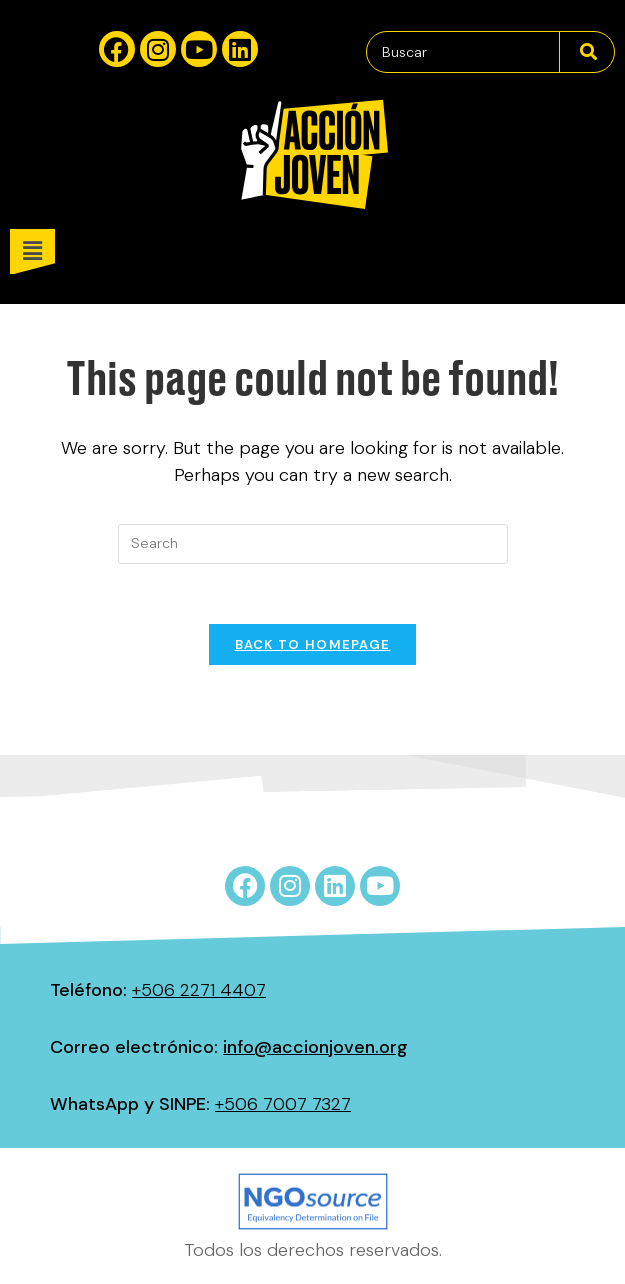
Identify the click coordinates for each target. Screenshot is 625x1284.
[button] (317, 251)
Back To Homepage (313, 644)
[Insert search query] (313, 544)
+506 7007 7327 (283, 1104)
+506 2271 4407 (199, 990)
